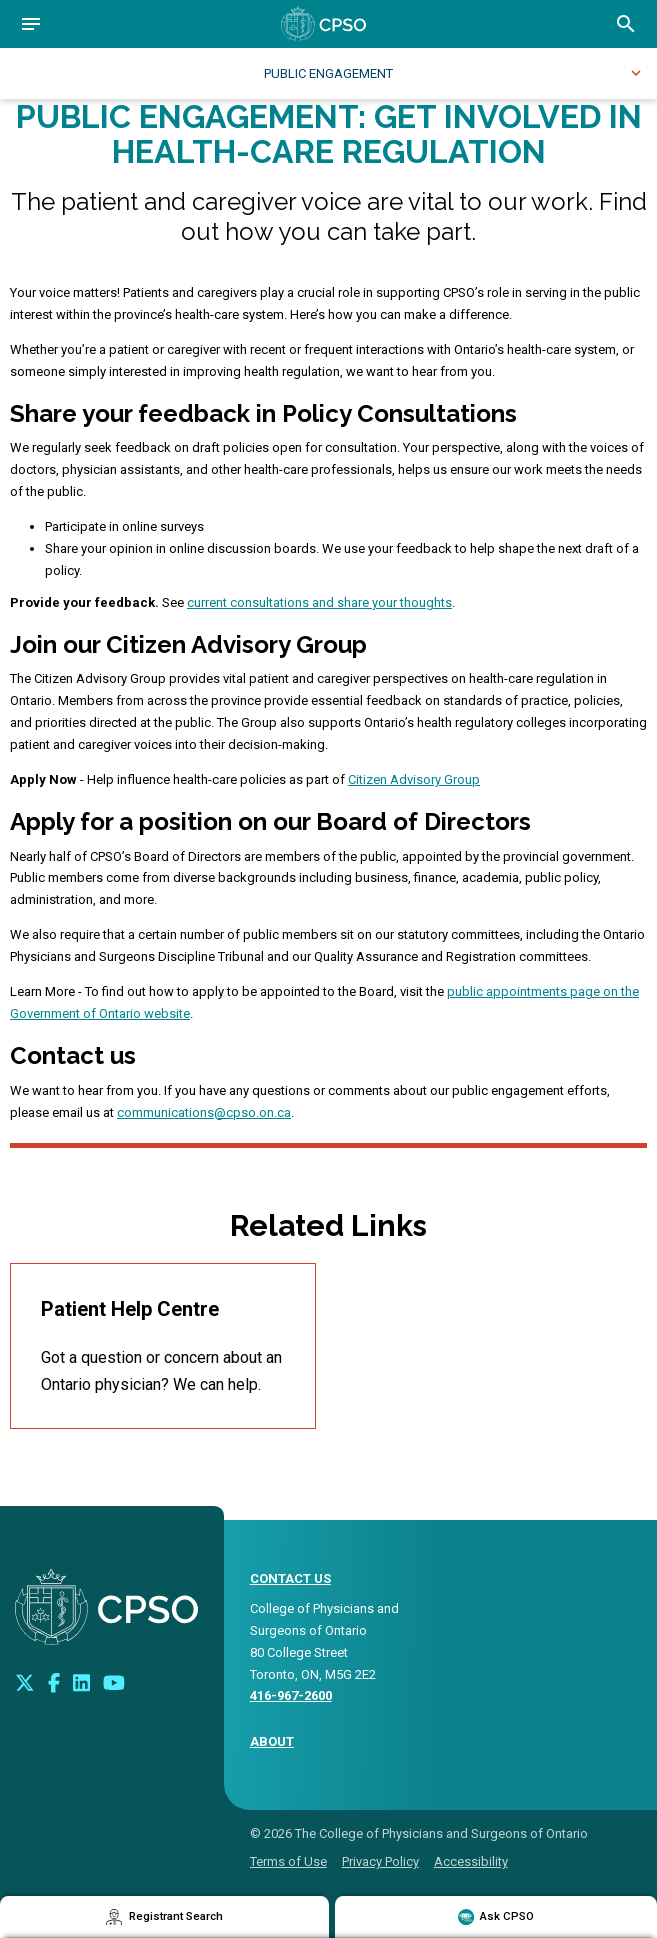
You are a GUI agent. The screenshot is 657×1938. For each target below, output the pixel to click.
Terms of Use (288, 1861)
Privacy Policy (380, 1861)
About (272, 1741)
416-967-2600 (291, 1695)
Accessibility (471, 1861)
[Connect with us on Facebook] (54, 1682)
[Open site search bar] (626, 24)
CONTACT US (290, 1578)
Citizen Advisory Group (414, 779)
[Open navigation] (31, 24)
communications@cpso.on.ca (204, 1112)
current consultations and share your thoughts (319, 602)
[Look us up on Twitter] (25, 1682)
